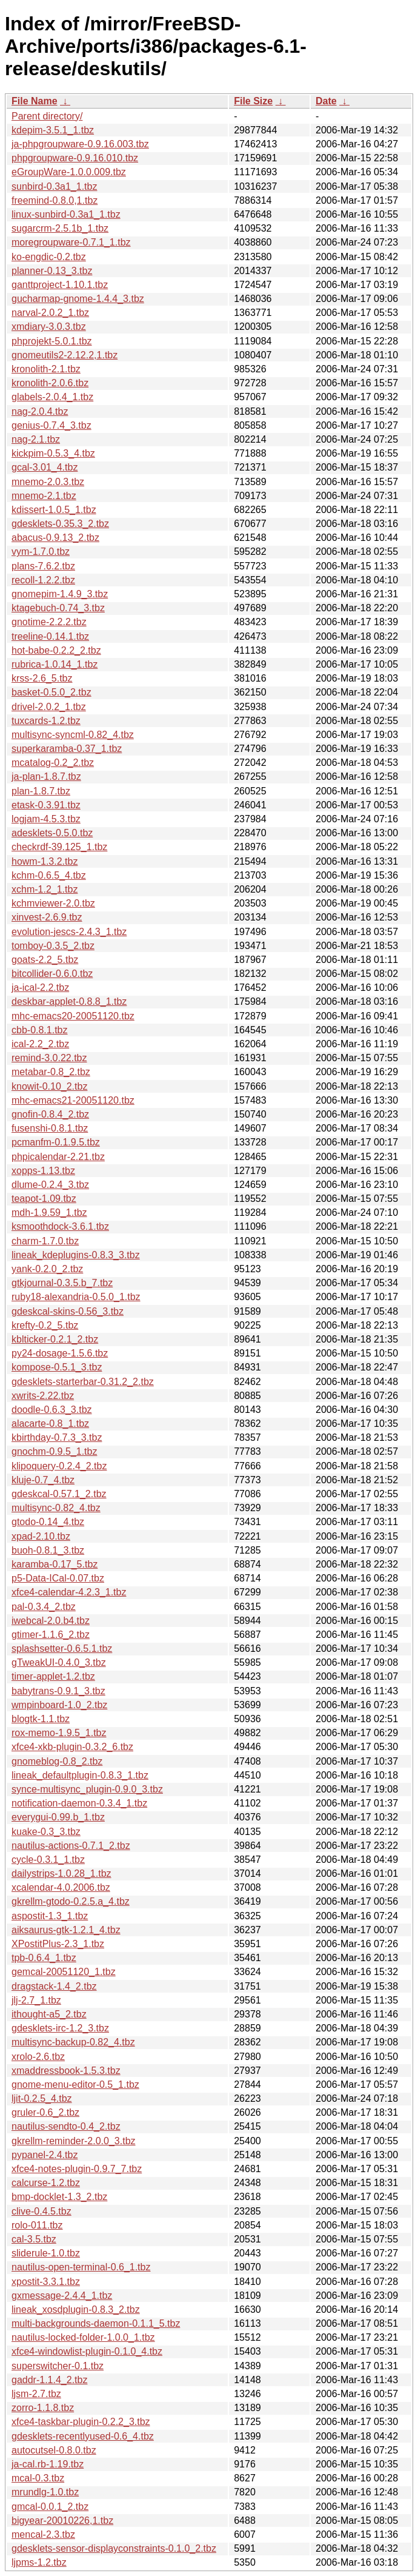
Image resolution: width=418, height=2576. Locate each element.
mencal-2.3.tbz (43, 2534)
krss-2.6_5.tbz (42, 678)
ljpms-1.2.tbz (39, 2562)
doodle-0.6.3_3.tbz (52, 1409)
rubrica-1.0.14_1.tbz (55, 664)
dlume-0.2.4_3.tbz (50, 1184)
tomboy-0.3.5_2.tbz (53, 946)
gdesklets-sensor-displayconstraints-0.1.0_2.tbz (114, 2548)
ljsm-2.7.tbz (36, 2394)
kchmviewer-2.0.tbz (53, 903)
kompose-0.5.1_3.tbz (57, 1367)
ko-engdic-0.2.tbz (49, 257)
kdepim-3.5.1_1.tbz (53, 130)
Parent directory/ (47, 116)
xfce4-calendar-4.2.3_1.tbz (69, 1592)
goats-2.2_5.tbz (45, 959)
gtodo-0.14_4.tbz (48, 1522)
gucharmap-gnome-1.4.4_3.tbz (78, 298)
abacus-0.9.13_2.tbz (55, 537)
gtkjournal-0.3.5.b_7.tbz (62, 1283)
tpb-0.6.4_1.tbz (44, 1958)
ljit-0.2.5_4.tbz (42, 2098)
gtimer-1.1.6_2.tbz (51, 1634)
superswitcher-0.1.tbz (58, 2366)
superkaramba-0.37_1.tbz (67, 748)
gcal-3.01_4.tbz (45, 467)
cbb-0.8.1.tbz (40, 1030)
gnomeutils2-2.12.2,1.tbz (65, 355)
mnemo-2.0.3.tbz (48, 482)
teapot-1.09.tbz (44, 1198)
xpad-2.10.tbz (41, 1536)
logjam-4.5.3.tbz (46, 819)
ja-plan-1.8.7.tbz (46, 776)
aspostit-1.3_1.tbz (50, 1916)
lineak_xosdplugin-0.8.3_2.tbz (76, 2309)
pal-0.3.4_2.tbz (44, 1607)
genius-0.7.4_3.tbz (51, 425)
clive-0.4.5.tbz (41, 2211)
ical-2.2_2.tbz (40, 1044)
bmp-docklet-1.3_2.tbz (59, 2197)
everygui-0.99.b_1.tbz (58, 1817)
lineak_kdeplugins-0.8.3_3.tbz (76, 1255)
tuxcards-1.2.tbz (46, 721)
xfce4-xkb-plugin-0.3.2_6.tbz (72, 1747)
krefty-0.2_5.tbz (45, 1325)
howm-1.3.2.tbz (45, 861)
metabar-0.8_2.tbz (51, 1072)
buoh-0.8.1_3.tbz (48, 1550)
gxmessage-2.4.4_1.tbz (62, 2295)
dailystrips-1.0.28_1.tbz (61, 1873)
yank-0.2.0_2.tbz (47, 1269)
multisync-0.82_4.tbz (56, 1508)
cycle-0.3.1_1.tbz (48, 1859)
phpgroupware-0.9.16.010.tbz (75, 158)
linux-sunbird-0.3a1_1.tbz (66, 214)
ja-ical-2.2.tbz (40, 987)
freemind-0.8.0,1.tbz (55, 200)
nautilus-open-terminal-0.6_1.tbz (81, 2267)
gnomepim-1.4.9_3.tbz (60, 594)
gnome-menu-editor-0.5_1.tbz (75, 2084)
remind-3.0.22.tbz (49, 1058)
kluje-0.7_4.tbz (43, 1480)
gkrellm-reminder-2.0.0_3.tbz (74, 2141)
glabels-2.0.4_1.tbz (52, 397)
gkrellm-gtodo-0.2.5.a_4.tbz (71, 1901)
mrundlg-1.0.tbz (45, 2492)
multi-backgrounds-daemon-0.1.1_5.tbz (96, 2323)
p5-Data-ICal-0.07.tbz (58, 1578)
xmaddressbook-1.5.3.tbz (66, 2070)
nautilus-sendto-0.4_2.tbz (66, 2126)
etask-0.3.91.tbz (46, 805)
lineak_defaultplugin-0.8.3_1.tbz (80, 1775)
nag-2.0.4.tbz (40, 411)
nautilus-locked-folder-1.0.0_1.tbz (83, 2337)
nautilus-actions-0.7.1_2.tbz (71, 1845)
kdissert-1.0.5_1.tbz (54, 510)
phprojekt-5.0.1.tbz (52, 341)
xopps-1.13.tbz (43, 1171)
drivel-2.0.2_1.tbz (49, 707)
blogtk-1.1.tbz (41, 1719)
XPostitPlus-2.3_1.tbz (58, 1944)
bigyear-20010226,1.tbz (62, 2520)
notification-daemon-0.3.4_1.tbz (79, 1803)
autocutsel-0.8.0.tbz (54, 2450)
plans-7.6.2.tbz (43, 566)
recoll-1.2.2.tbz (43, 580)
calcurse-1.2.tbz (46, 2183)
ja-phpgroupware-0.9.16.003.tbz (80, 144)
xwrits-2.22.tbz (43, 1395)
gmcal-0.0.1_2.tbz (50, 2506)
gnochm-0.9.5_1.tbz (54, 1451)
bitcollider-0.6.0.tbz (52, 973)
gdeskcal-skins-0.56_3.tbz (68, 1311)
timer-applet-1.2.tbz (53, 1676)
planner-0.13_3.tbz (52, 271)
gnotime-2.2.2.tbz (49, 622)
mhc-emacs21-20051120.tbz (73, 1100)
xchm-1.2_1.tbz (45, 889)
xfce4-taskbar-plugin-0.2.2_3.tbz (81, 2422)
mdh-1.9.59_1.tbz (49, 1212)
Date (326, 101)
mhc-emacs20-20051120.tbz (73, 1016)
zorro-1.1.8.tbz (43, 2408)
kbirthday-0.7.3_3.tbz (57, 1437)
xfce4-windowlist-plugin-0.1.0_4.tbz (87, 2351)
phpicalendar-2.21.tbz (58, 1157)
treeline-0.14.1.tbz (50, 636)
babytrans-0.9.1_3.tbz (58, 1691)
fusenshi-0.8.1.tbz (50, 1128)
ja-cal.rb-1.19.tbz (48, 2464)
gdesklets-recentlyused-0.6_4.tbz (83, 2436)
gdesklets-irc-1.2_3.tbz (60, 2028)
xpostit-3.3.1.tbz (46, 2281)
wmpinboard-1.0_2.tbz (59, 1705)
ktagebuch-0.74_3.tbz (58, 608)
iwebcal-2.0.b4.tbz (51, 1620)
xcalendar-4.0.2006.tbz (61, 1887)
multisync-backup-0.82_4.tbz (73, 2042)
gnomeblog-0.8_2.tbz (57, 1761)
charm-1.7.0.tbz (45, 1241)
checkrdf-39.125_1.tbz (59, 847)
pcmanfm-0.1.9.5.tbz (56, 1142)
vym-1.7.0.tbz (41, 551)
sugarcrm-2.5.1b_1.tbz (60, 228)
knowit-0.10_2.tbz (49, 1086)
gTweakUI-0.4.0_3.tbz (59, 1662)
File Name (35, 101)
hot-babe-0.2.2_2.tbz (56, 650)
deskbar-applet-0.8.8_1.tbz (69, 1001)
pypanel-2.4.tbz (45, 2155)
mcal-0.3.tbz (38, 2478)
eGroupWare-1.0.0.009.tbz (69, 172)
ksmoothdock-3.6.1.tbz (60, 1226)
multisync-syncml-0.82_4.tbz (73, 735)
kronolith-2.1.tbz (46, 369)
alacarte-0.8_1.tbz (50, 1423)
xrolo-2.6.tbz (38, 2056)
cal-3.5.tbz (34, 2239)
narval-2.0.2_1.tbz (50, 312)
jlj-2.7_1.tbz (36, 2000)
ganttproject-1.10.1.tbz (60, 285)
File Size (253, 101)
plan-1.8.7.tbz (41, 791)
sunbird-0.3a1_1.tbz (54, 186)
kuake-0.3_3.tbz (46, 1831)
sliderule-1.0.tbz (46, 2253)
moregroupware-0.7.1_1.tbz (71, 242)
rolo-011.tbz (37, 2225)
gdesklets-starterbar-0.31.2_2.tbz (83, 1382)
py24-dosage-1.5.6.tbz (60, 1353)
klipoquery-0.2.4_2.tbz (59, 1466)
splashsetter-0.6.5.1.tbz (62, 1648)
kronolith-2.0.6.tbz (50, 383)
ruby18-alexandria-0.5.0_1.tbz (76, 1297)
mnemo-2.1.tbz (44, 496)
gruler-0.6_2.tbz (45, 2112)
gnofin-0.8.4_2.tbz (50, 1114)
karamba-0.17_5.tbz (55, 1564)
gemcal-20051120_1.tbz (64, 1972)
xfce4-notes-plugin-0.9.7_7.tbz (77, 2169)
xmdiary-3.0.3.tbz (49, 326)
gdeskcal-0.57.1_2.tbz (59, 1494)
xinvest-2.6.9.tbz (47, 917)
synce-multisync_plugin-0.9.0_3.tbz (87, 1789)
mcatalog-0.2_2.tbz (53, 762)
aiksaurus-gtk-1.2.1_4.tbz (66, 1930)
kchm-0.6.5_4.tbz (49, 875)
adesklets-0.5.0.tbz (52, 833)
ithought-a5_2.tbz (49, 2014)
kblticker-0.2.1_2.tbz (55, 1339)
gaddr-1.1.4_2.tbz (49, 2380)
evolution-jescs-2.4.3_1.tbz (69, 932)
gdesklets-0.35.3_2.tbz (60, 523)
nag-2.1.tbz (36, 439)
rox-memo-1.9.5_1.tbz (59, 1733)
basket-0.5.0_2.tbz (51, 692)
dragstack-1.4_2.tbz (54, 1986)
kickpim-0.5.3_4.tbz (53, 453)
